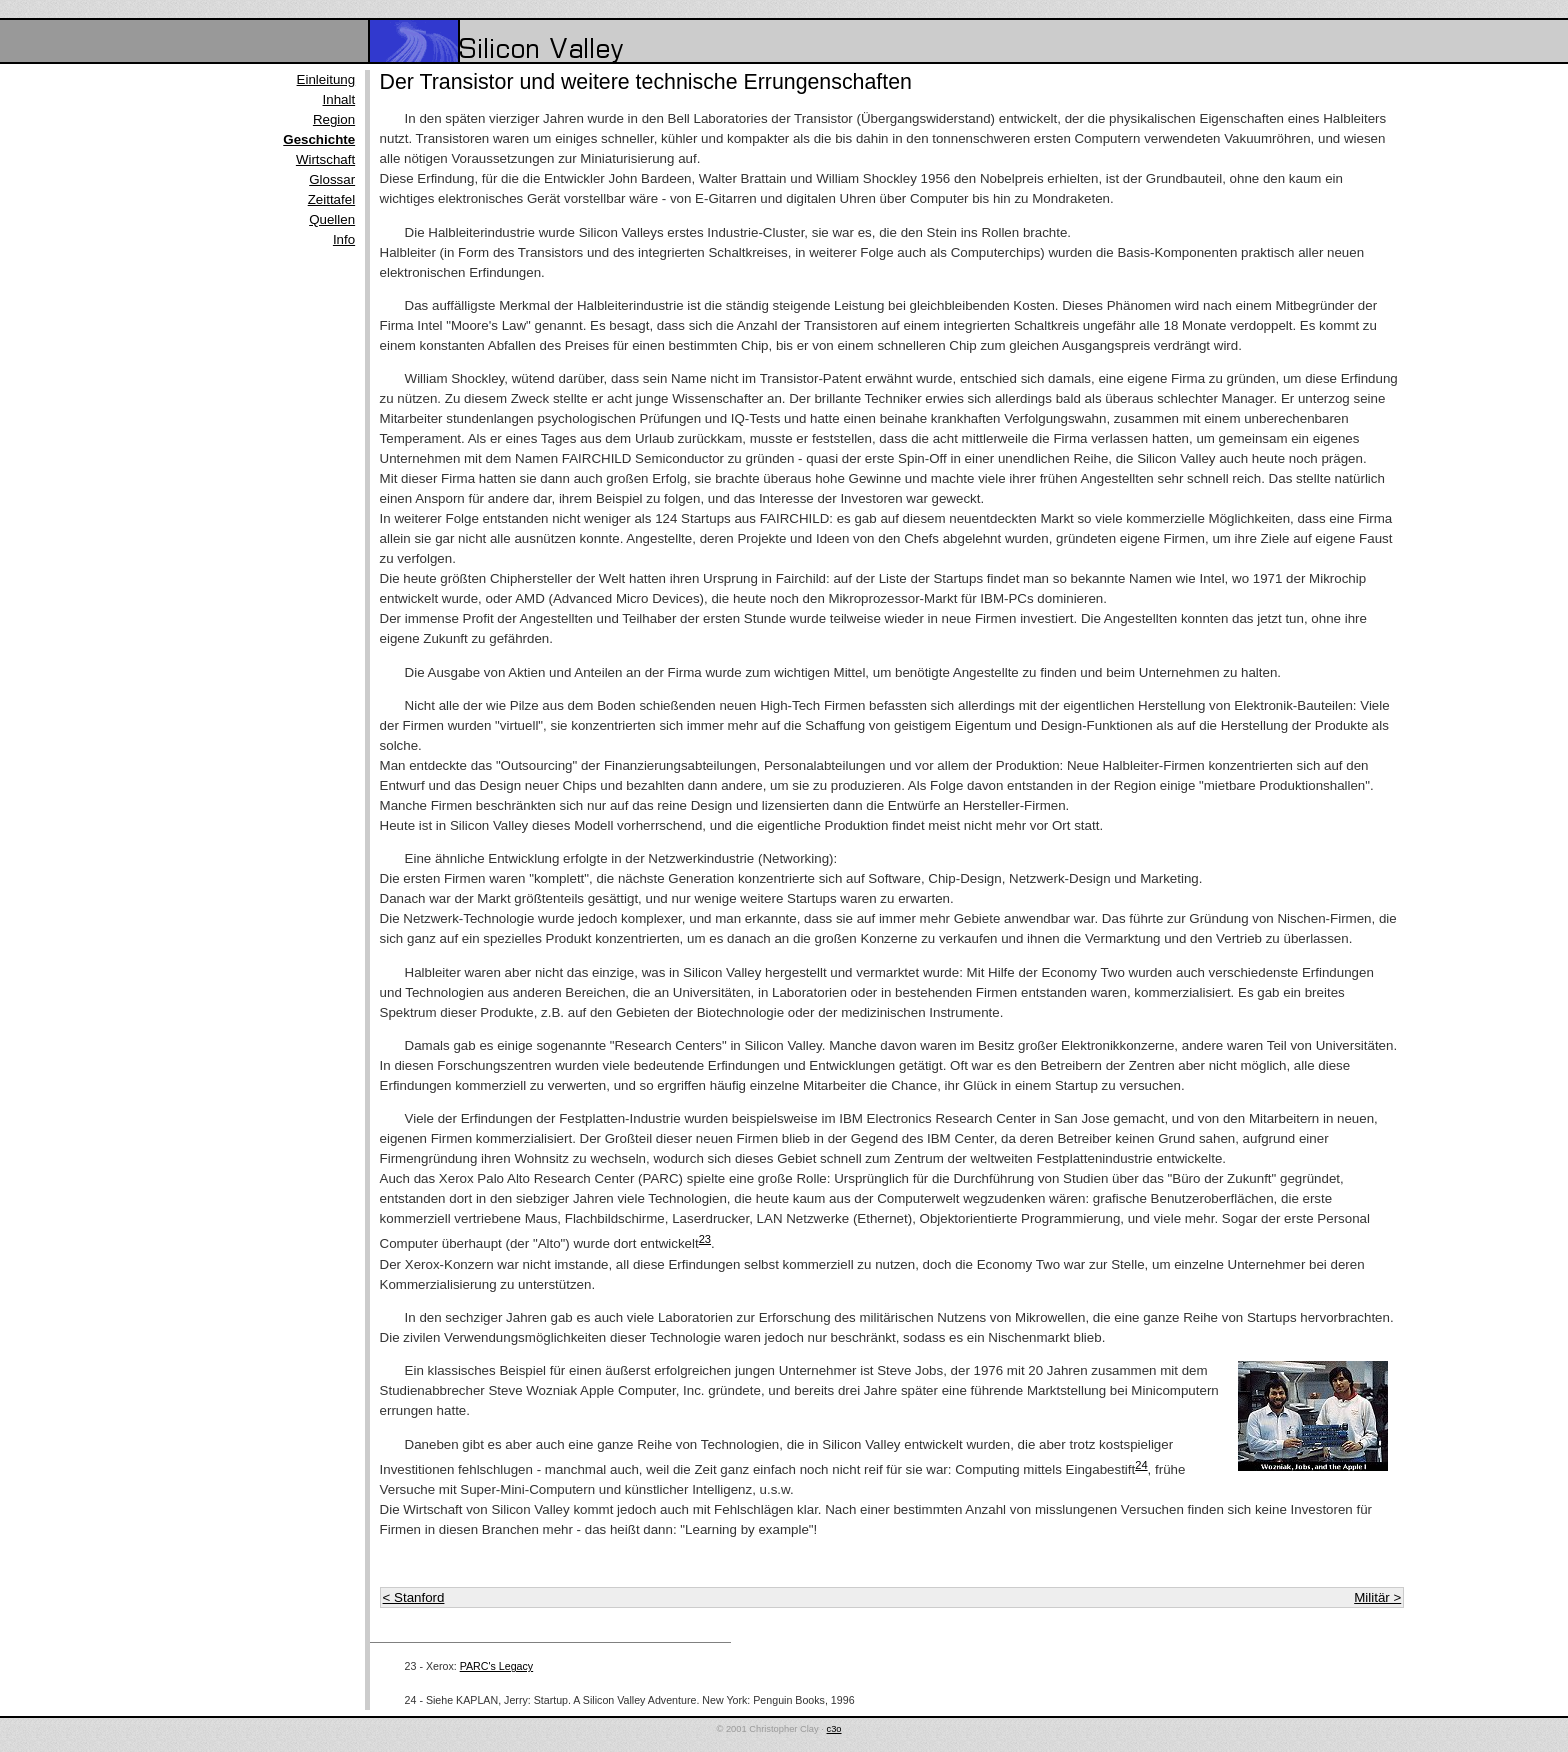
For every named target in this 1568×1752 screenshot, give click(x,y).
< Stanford (414, 1597)
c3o (834, 1729)
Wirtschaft (325, 159)
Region (334, 119)
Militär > (1377, 1597)
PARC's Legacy (497, 1666)
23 (705, 1239)
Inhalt (339, 99)
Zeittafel (331, 199)
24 (1141, 1465)
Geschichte (319, 139)
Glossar (332, 179)
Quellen (332, 219)
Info (344, 239)
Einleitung (326, 79)
